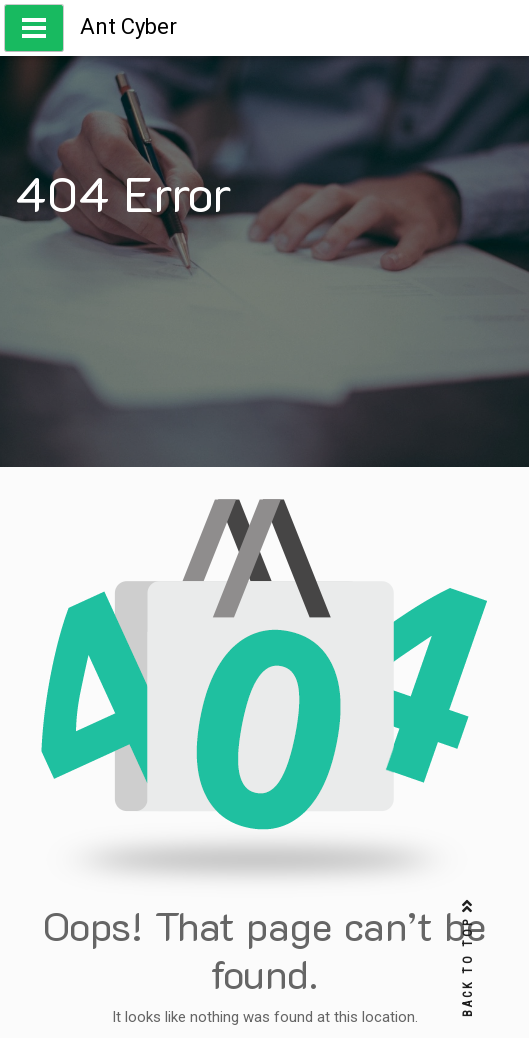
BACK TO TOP (468, 958)
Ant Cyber (128, 26)
